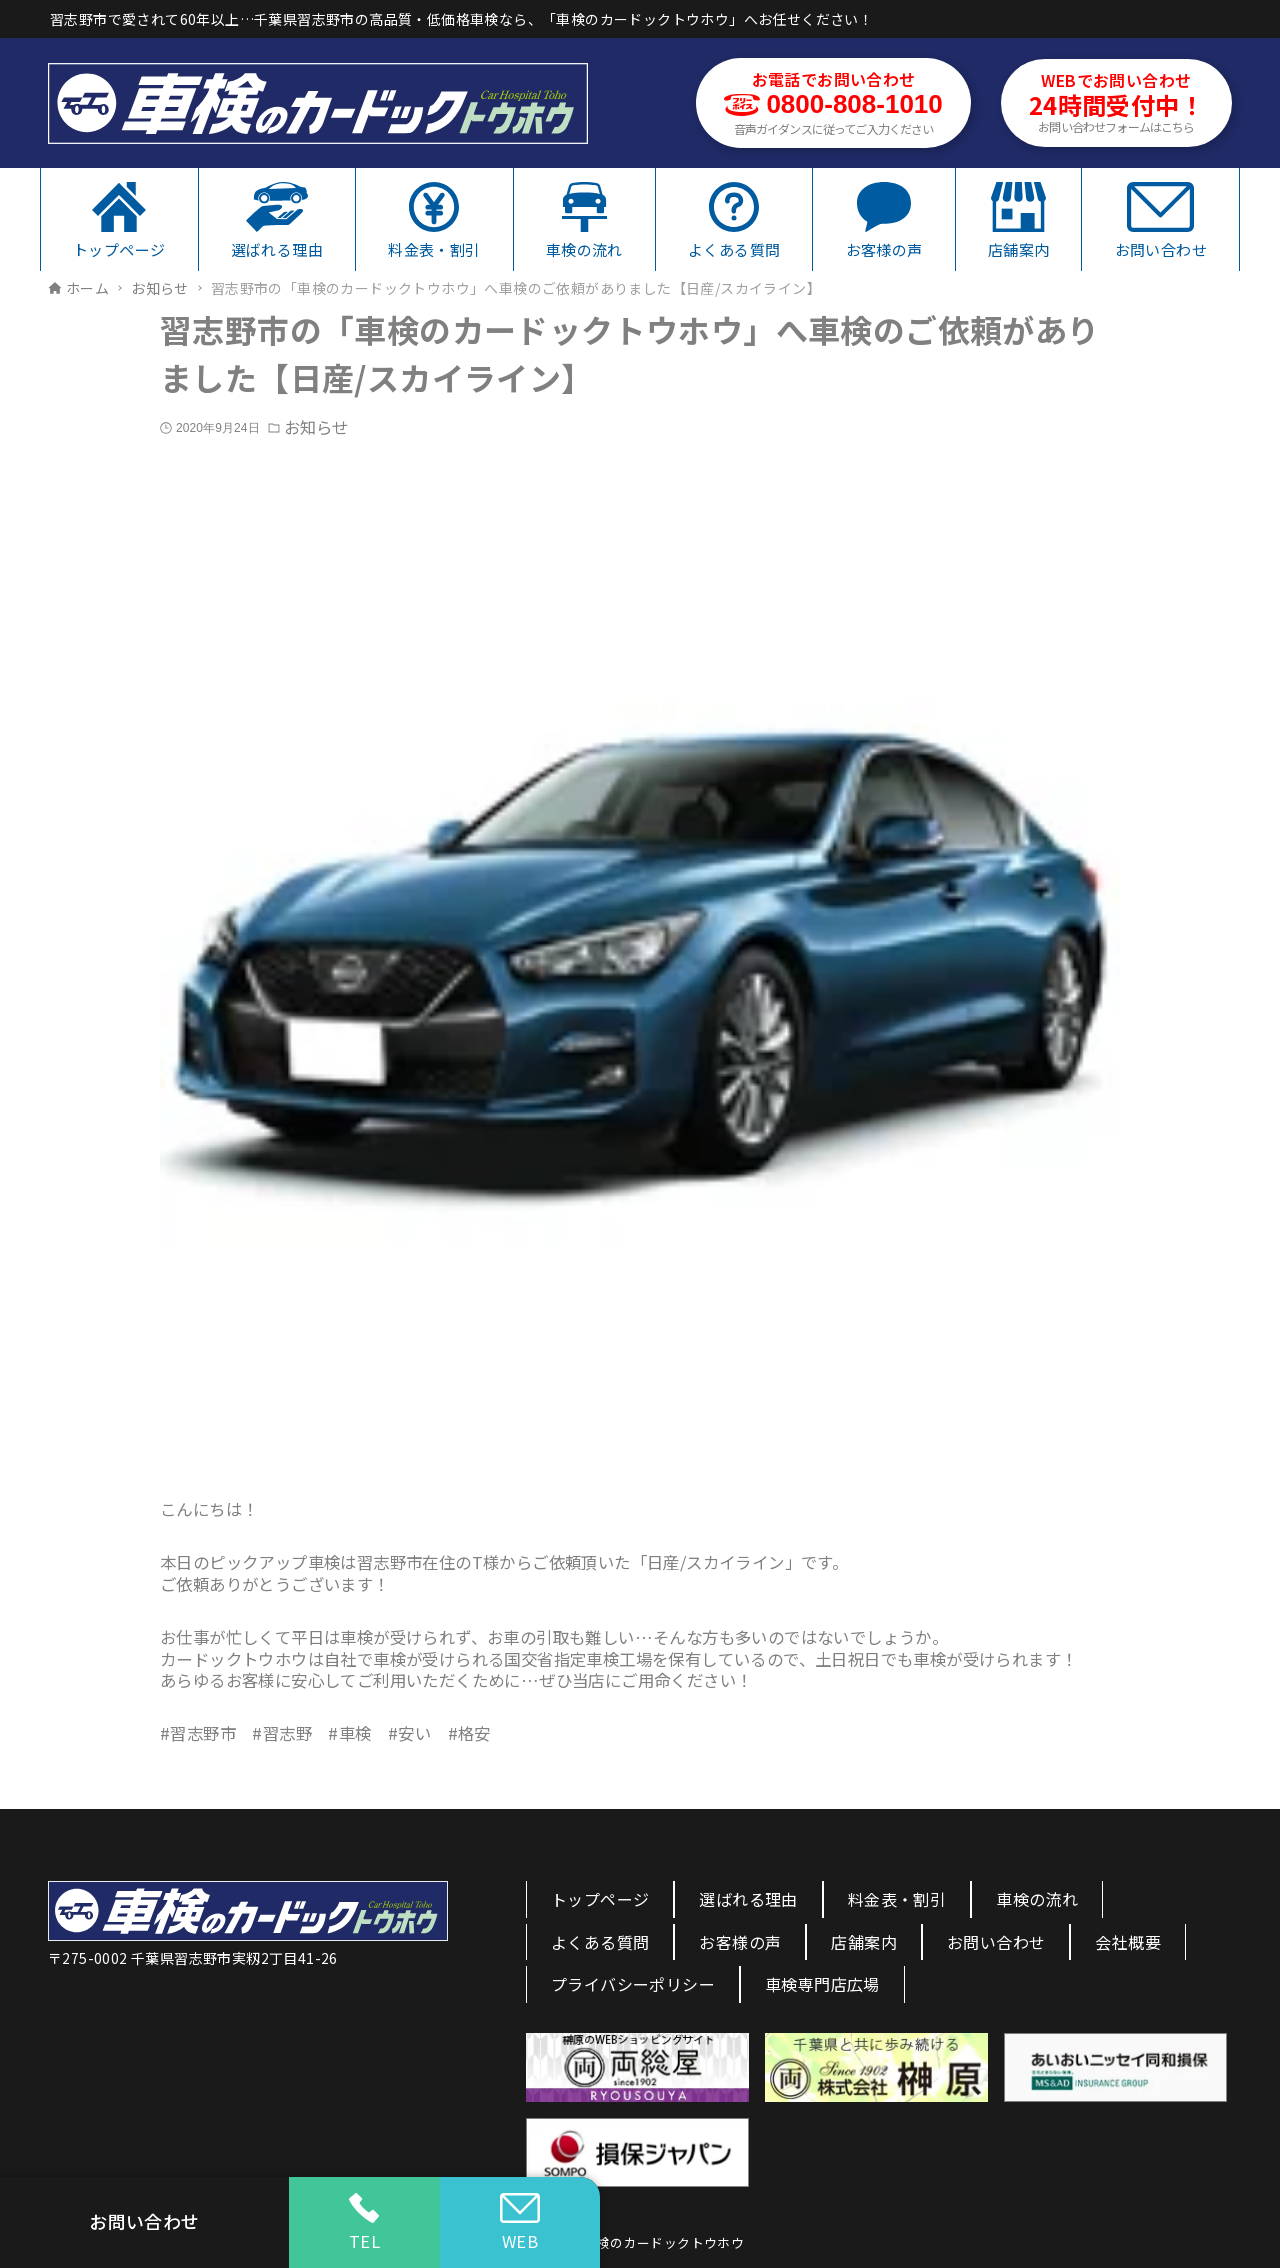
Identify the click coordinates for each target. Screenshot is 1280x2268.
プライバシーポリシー (633, 1984)
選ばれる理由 (748, 1899)
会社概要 (1128, 1942)
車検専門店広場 (822, 1984)
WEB (520, 2223)
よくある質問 (600, 1942)
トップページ (600, 1899)
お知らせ (316, 427)
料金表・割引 (897, 1899)
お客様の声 (740, 1942)
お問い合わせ (996, 1942)
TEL (364, 2223)
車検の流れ (1037, 1899)
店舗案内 (864, 1942)
